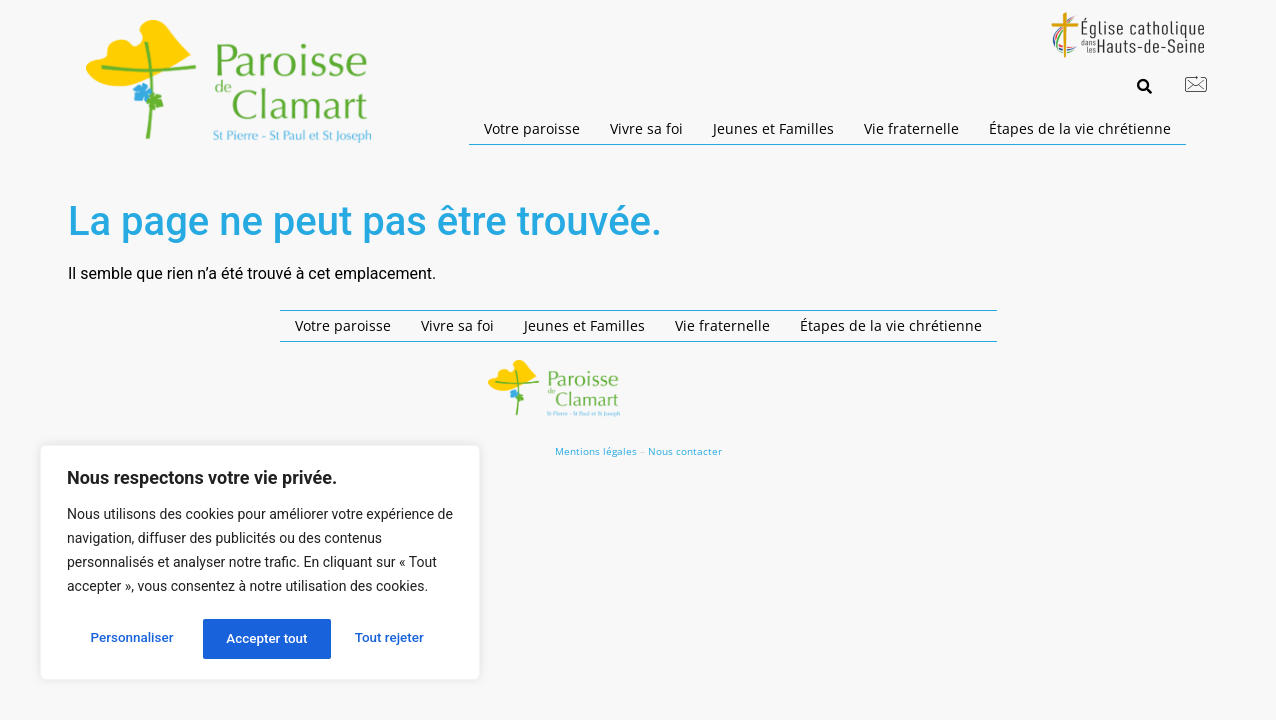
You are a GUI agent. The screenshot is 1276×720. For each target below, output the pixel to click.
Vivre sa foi (646, 128)
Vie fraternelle (911, 128)
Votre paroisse (532, 128)
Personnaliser (131, 639)
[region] (260, 565)
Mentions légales (596, 451)
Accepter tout (389, 639)
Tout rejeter (261, 639)
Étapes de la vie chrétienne (1080, 128)
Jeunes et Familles (773, 128)
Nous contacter (685, 451)
